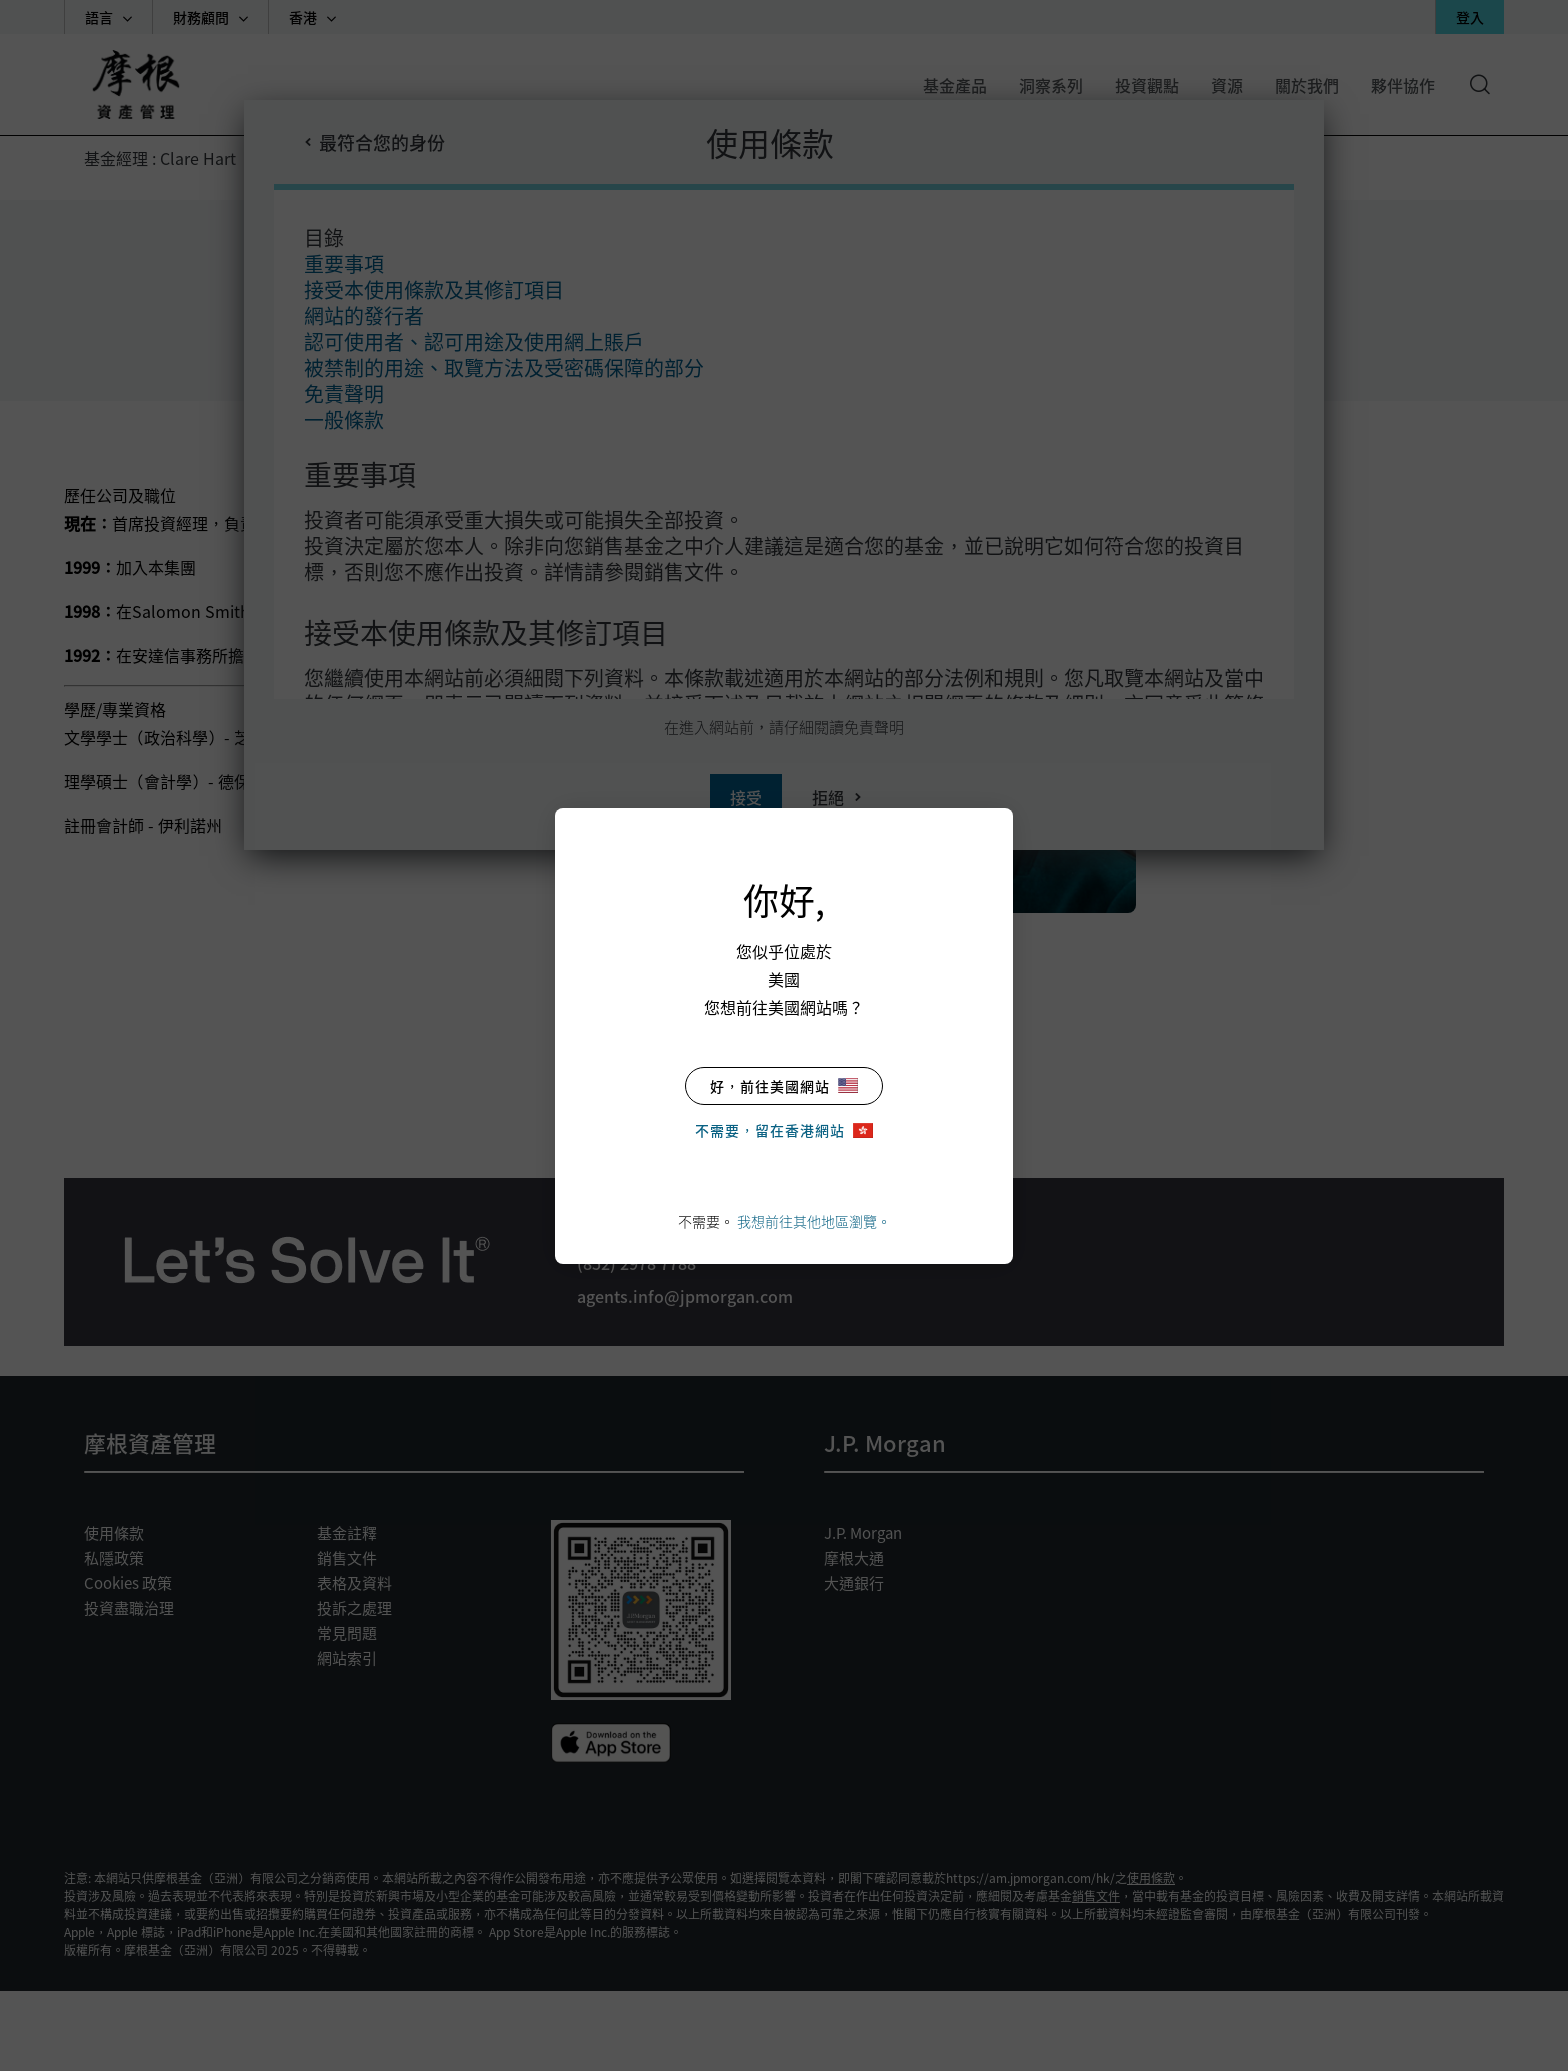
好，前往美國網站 (784, 1086)
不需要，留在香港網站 (784, 1130)
